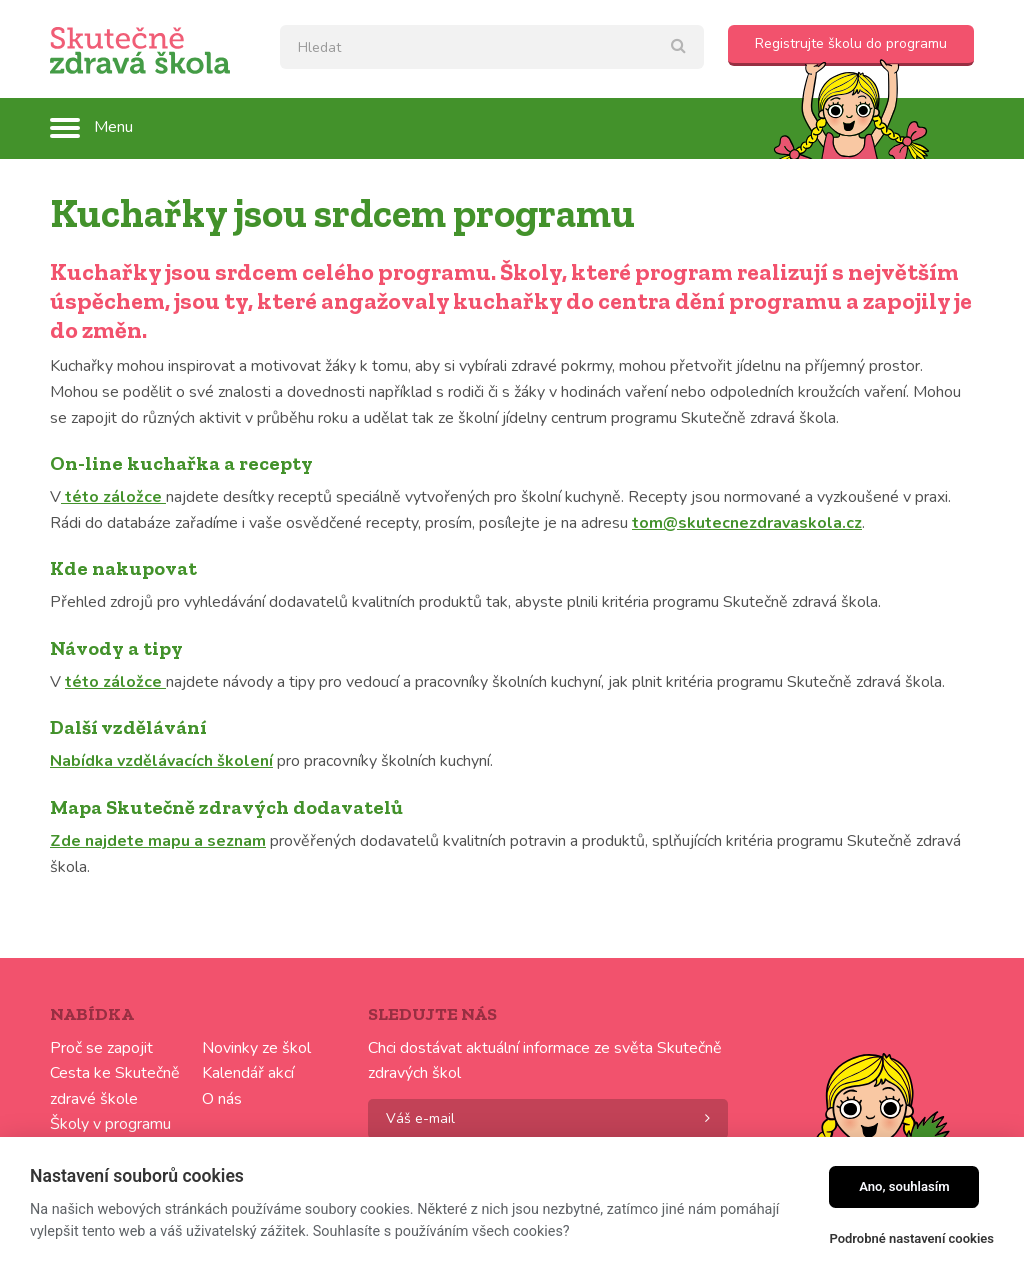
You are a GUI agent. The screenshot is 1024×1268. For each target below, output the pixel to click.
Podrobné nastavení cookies (911, 1238)
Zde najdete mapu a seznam (158, 841)
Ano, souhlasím (904, 1186)
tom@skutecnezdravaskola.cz (747, 523)
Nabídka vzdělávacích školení (161, 761)
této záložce (113, 497)
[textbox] (492, 47)
